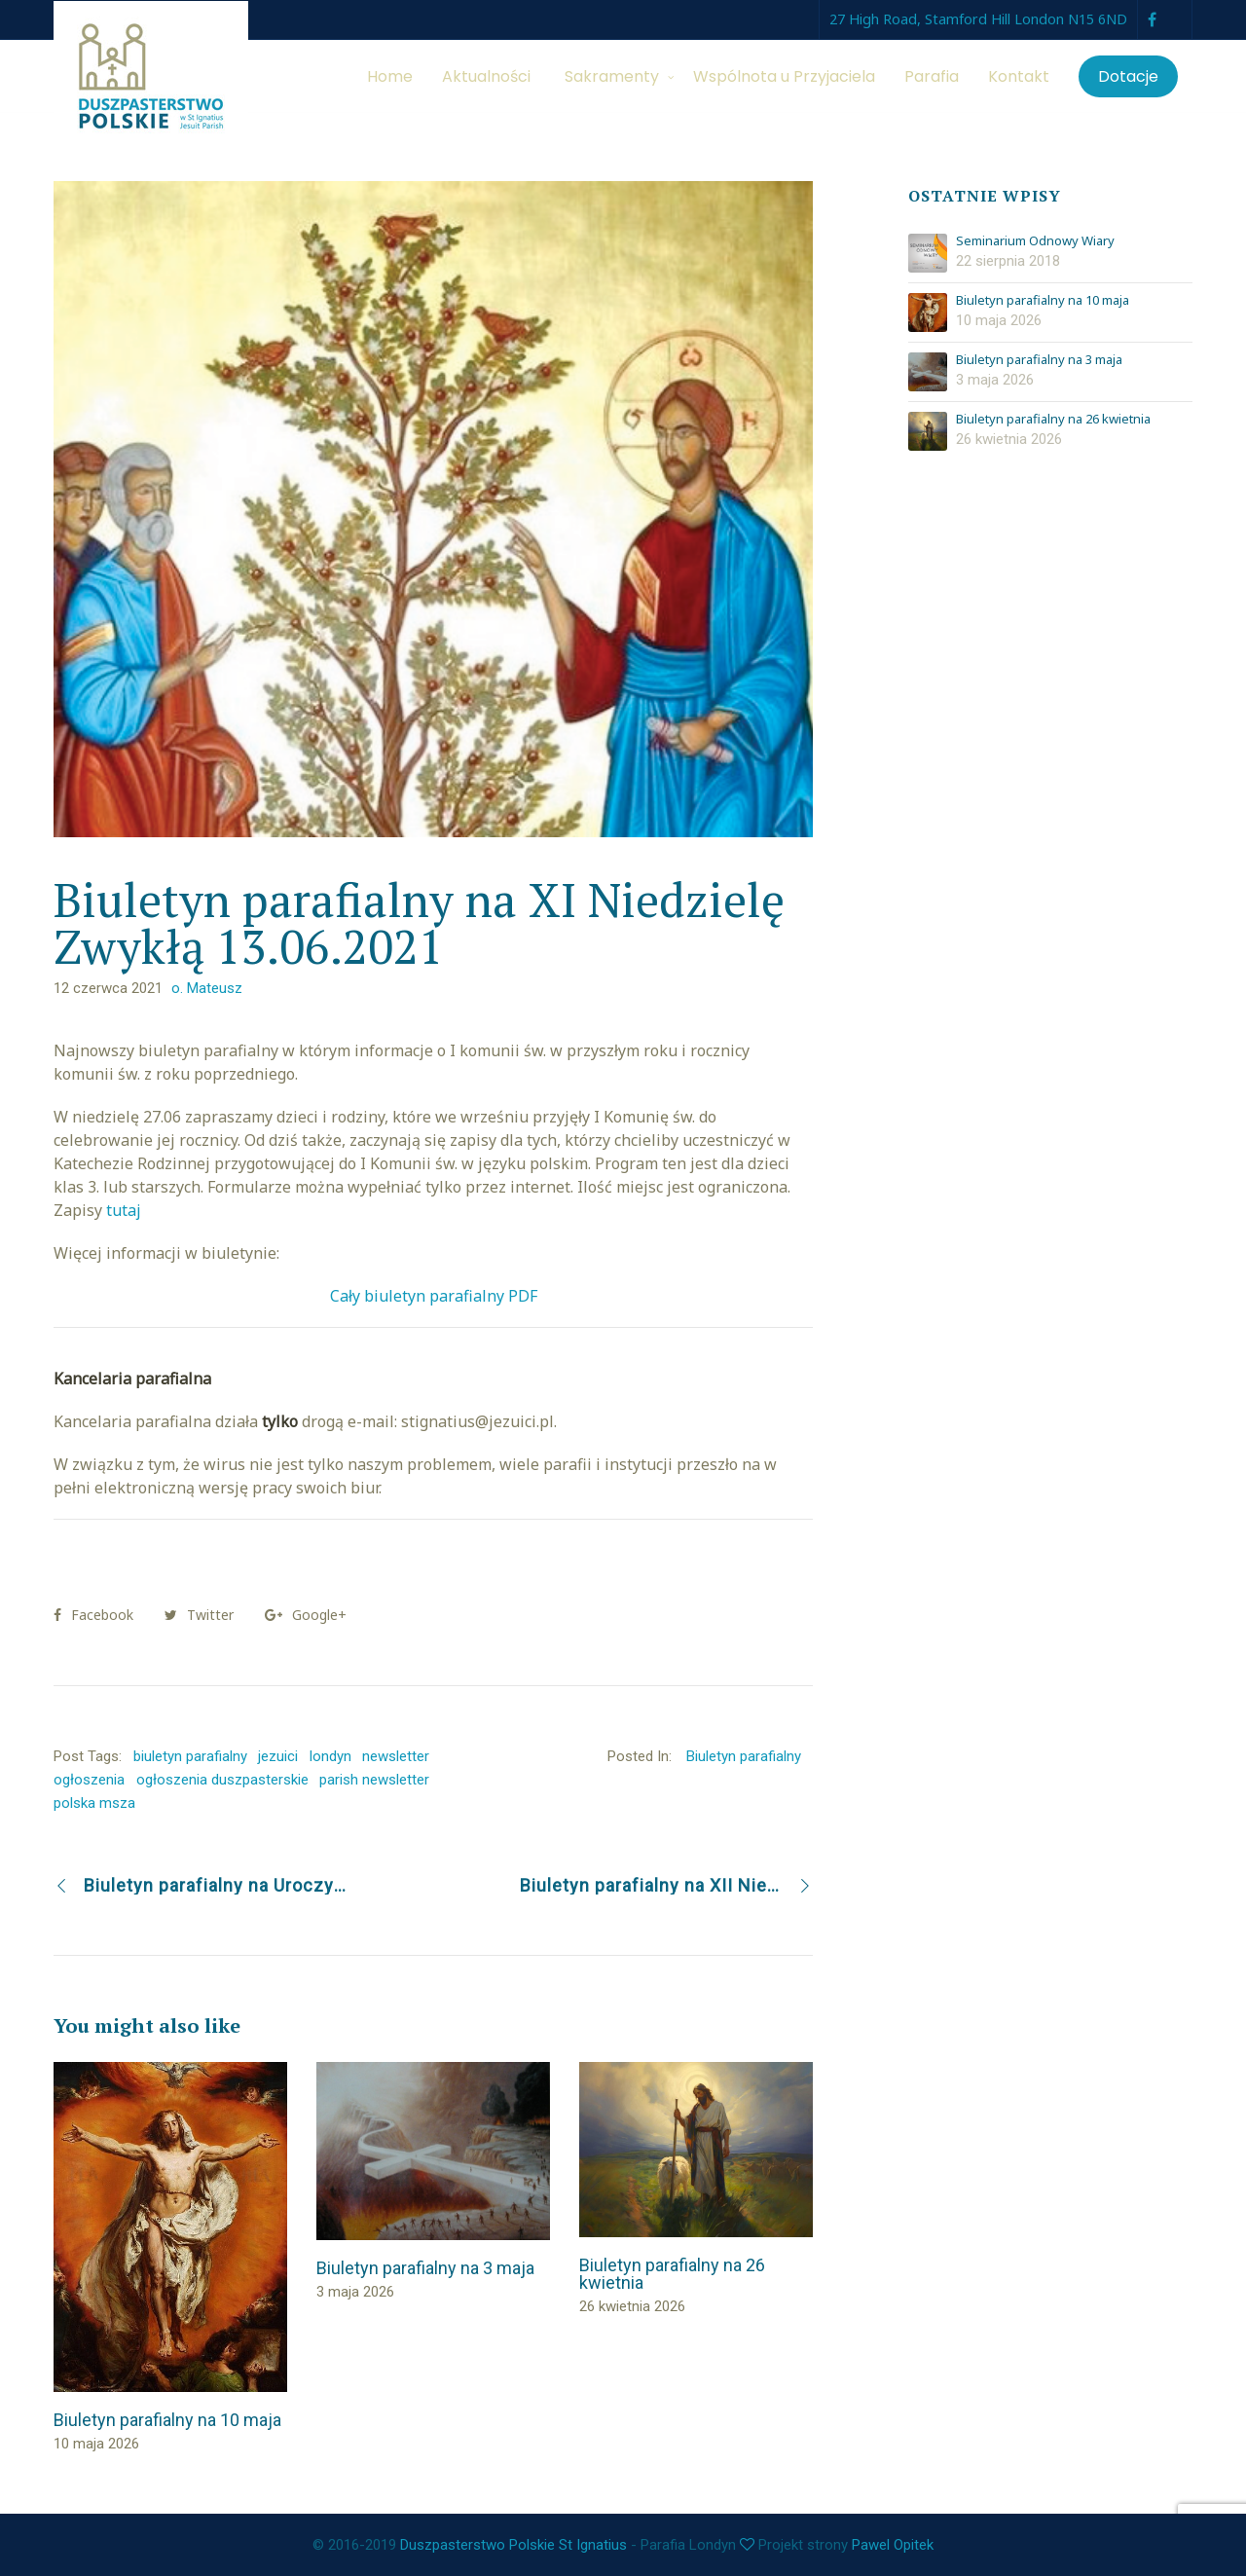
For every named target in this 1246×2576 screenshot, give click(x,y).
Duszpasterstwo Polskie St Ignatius (513, 2545)
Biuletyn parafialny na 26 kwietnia (1053, 419)
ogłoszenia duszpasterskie (222, 1779)
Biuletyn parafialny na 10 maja (1042, 301)
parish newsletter (374, 1779)
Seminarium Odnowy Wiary (1035, 241)
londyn (330, 1756)
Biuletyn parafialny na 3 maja (1039, 360)
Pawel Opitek (893, 2545)
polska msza (94, 1803)
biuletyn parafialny (190, 1756)
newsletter (395, 1756)
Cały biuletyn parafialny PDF (433, 1295)
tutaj (123, 1210)
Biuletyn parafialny (743, 1756)
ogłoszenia (89, 1779)
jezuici (278, 1756)
